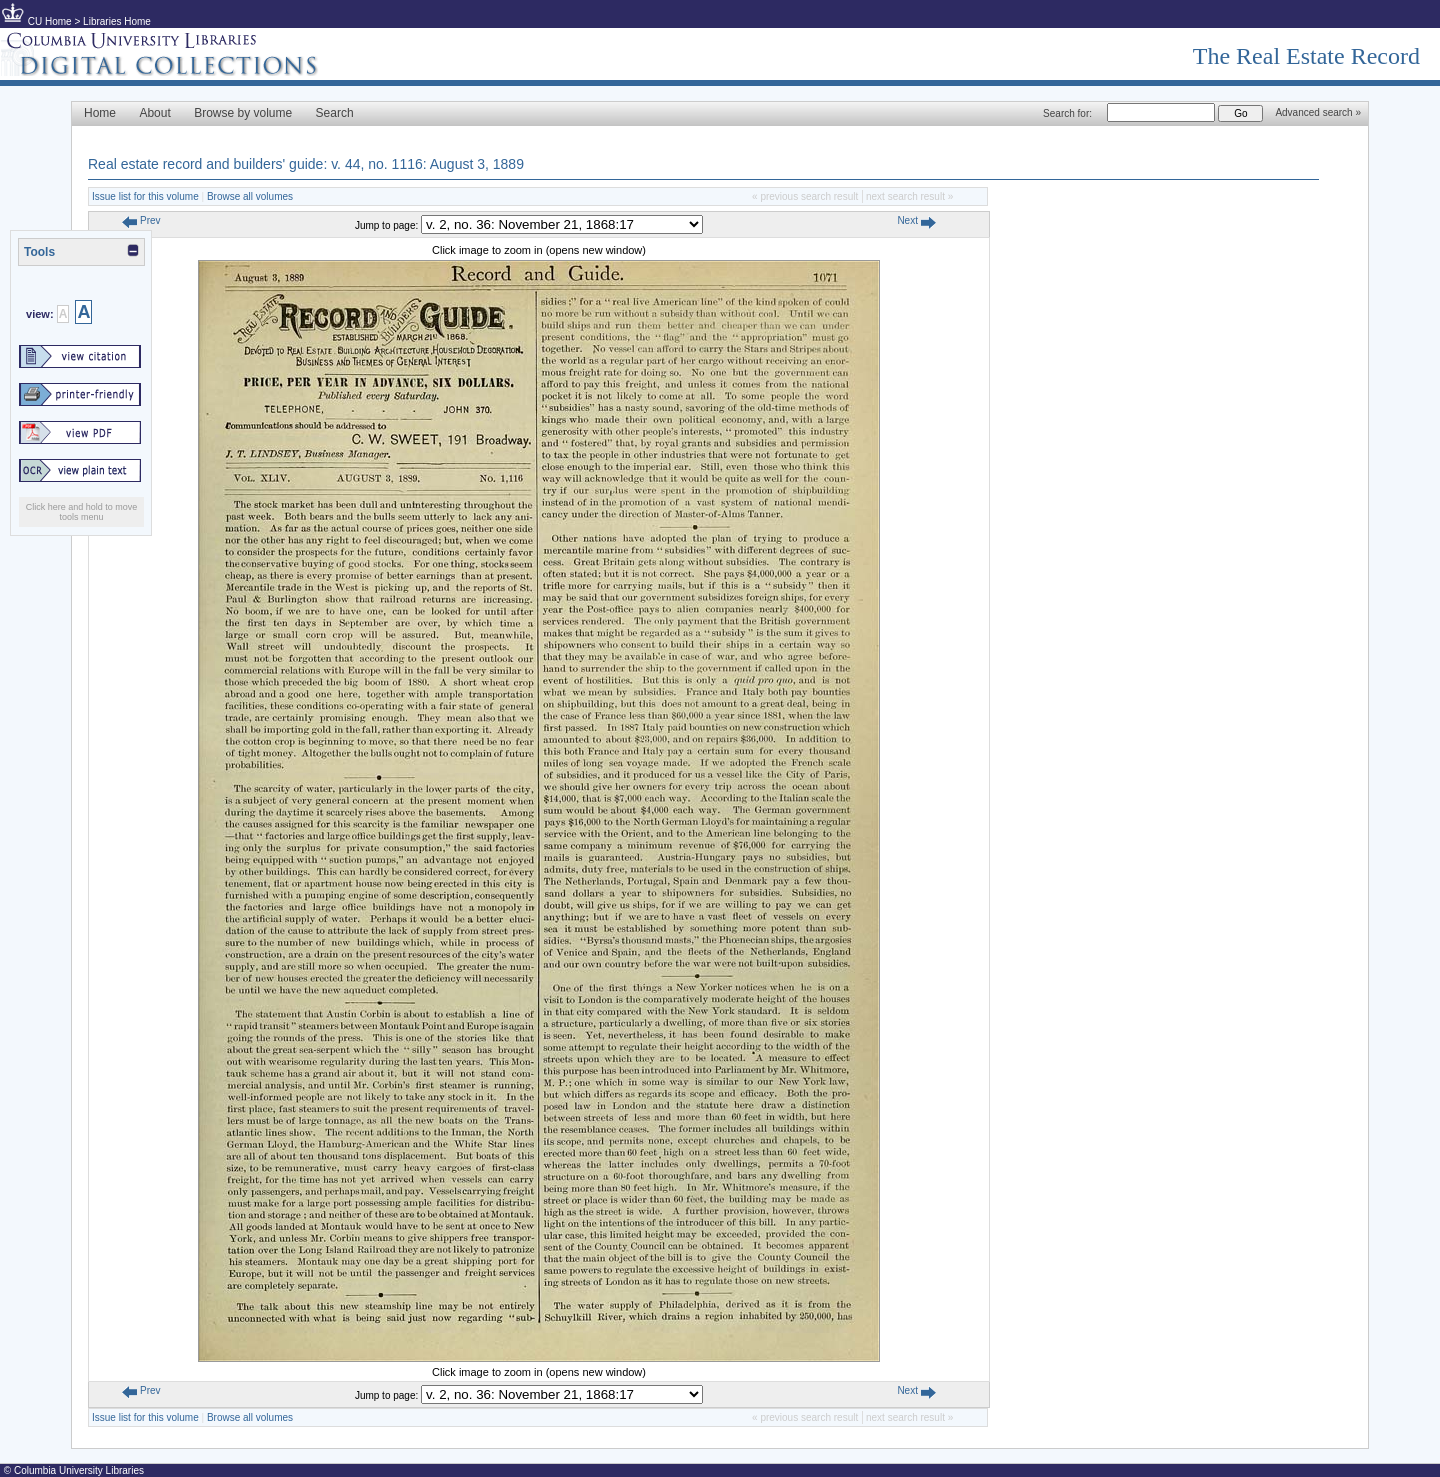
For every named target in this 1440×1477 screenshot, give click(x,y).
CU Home (50, 21)
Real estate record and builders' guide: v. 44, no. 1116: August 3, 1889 (306, 164)
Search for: (1067, 113)
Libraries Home (117, 21)
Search (335, 113)
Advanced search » (1318, 112)
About (154, 113)
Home (100, 113)
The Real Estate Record (1306, 56)
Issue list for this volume (145, 196)
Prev (141, 220)
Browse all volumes (250, 196)
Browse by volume (243, 113)
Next (916, 220)
